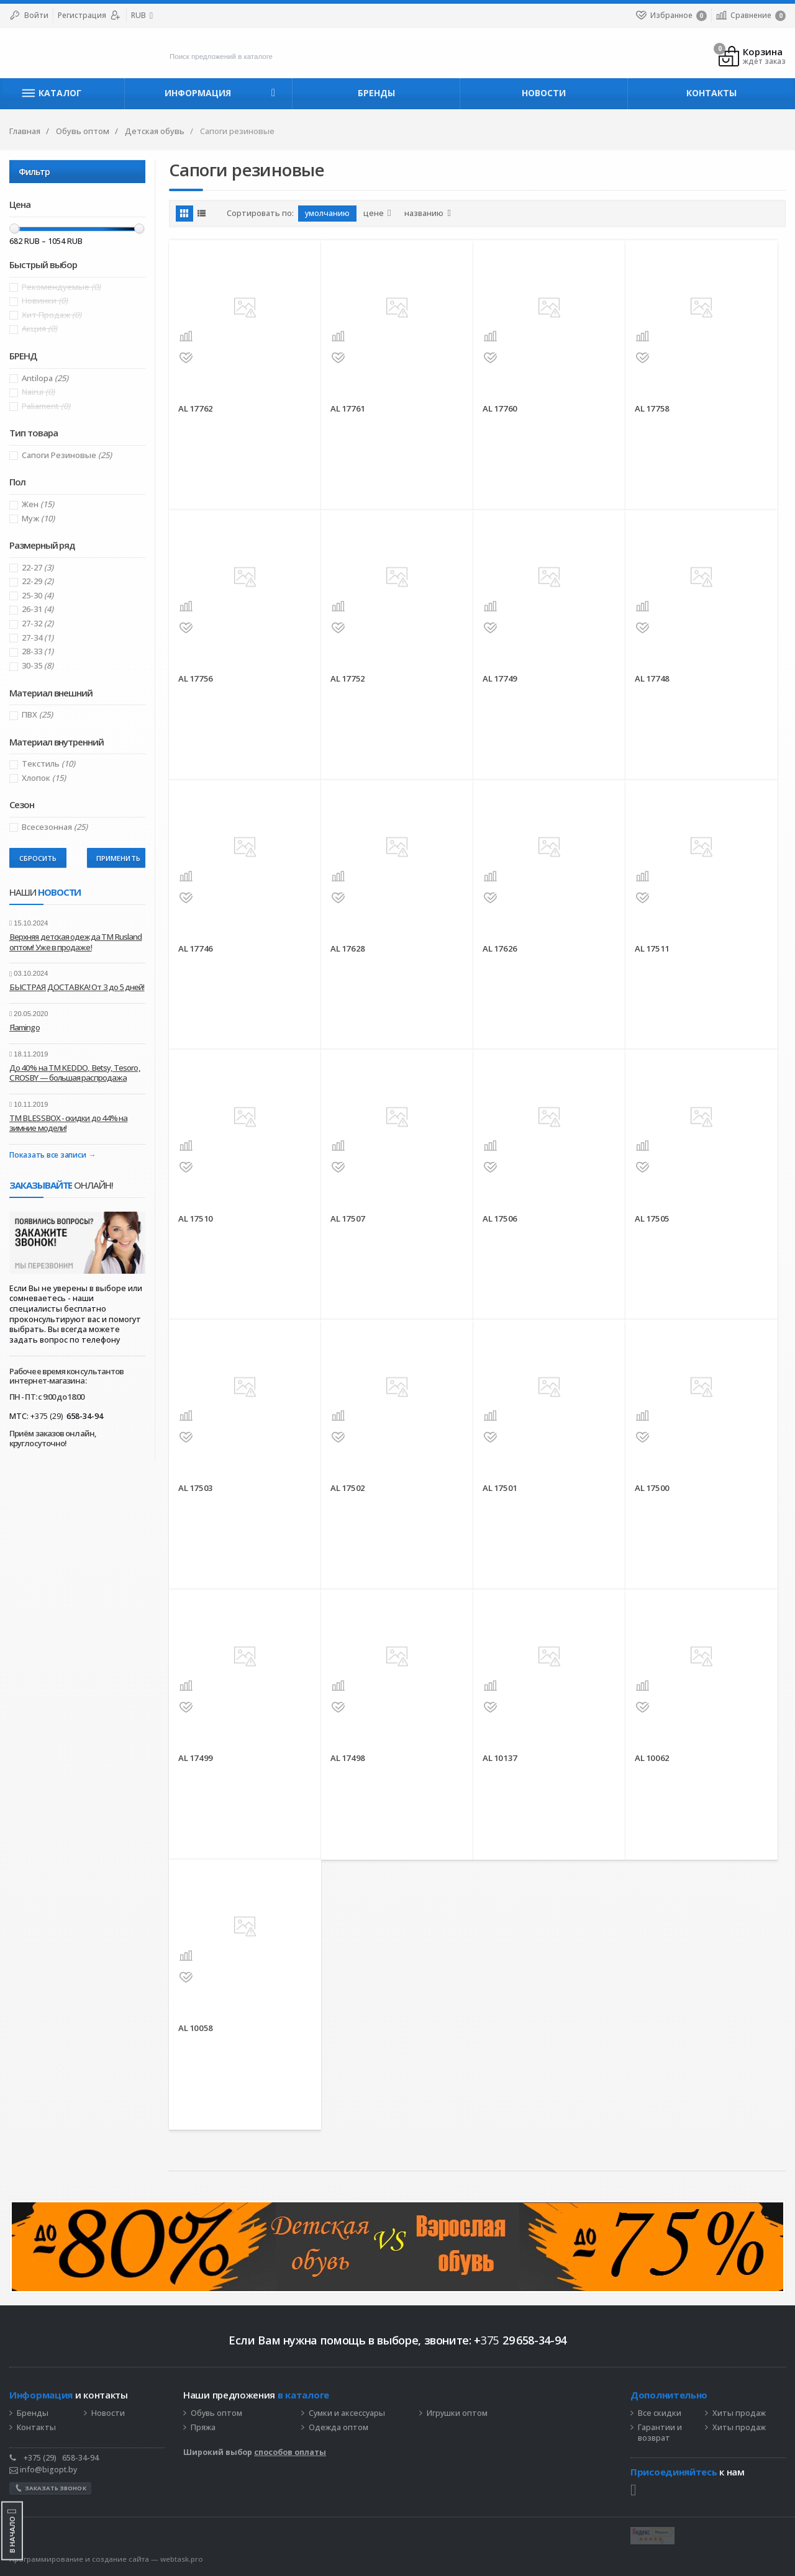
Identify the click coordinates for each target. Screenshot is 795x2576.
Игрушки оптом (457, 2413)
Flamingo (24, 1027)
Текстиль (48, 764)
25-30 (37, 595)
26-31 (37, 609)
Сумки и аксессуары (347, 2413)
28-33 (37, 651)
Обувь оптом (216, 2413)
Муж (38, 518)
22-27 (37, 567)
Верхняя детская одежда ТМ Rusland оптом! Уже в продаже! (75, 941)
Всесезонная (55, 827)
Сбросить (38, 858)
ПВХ (37, 714)
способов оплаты (290, 2452)
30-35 (37, 665)
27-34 (37, 638)
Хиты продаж (739, 2413)
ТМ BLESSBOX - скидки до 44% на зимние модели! (68, 1122)
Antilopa (45, 378)
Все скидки (659, 2413)
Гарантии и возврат (660, 2433)
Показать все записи (47, 1155)
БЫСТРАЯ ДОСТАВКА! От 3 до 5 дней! (77, 987)
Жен (38, 504)
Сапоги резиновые (67, 455)
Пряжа (203, 2428)
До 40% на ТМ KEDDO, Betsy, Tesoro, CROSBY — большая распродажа (74, 1072)
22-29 (37, 581)
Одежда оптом (338, 2428)
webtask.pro (181, 2559)
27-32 (37, 623)
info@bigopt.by (43, 2469)
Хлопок (44, 778)
